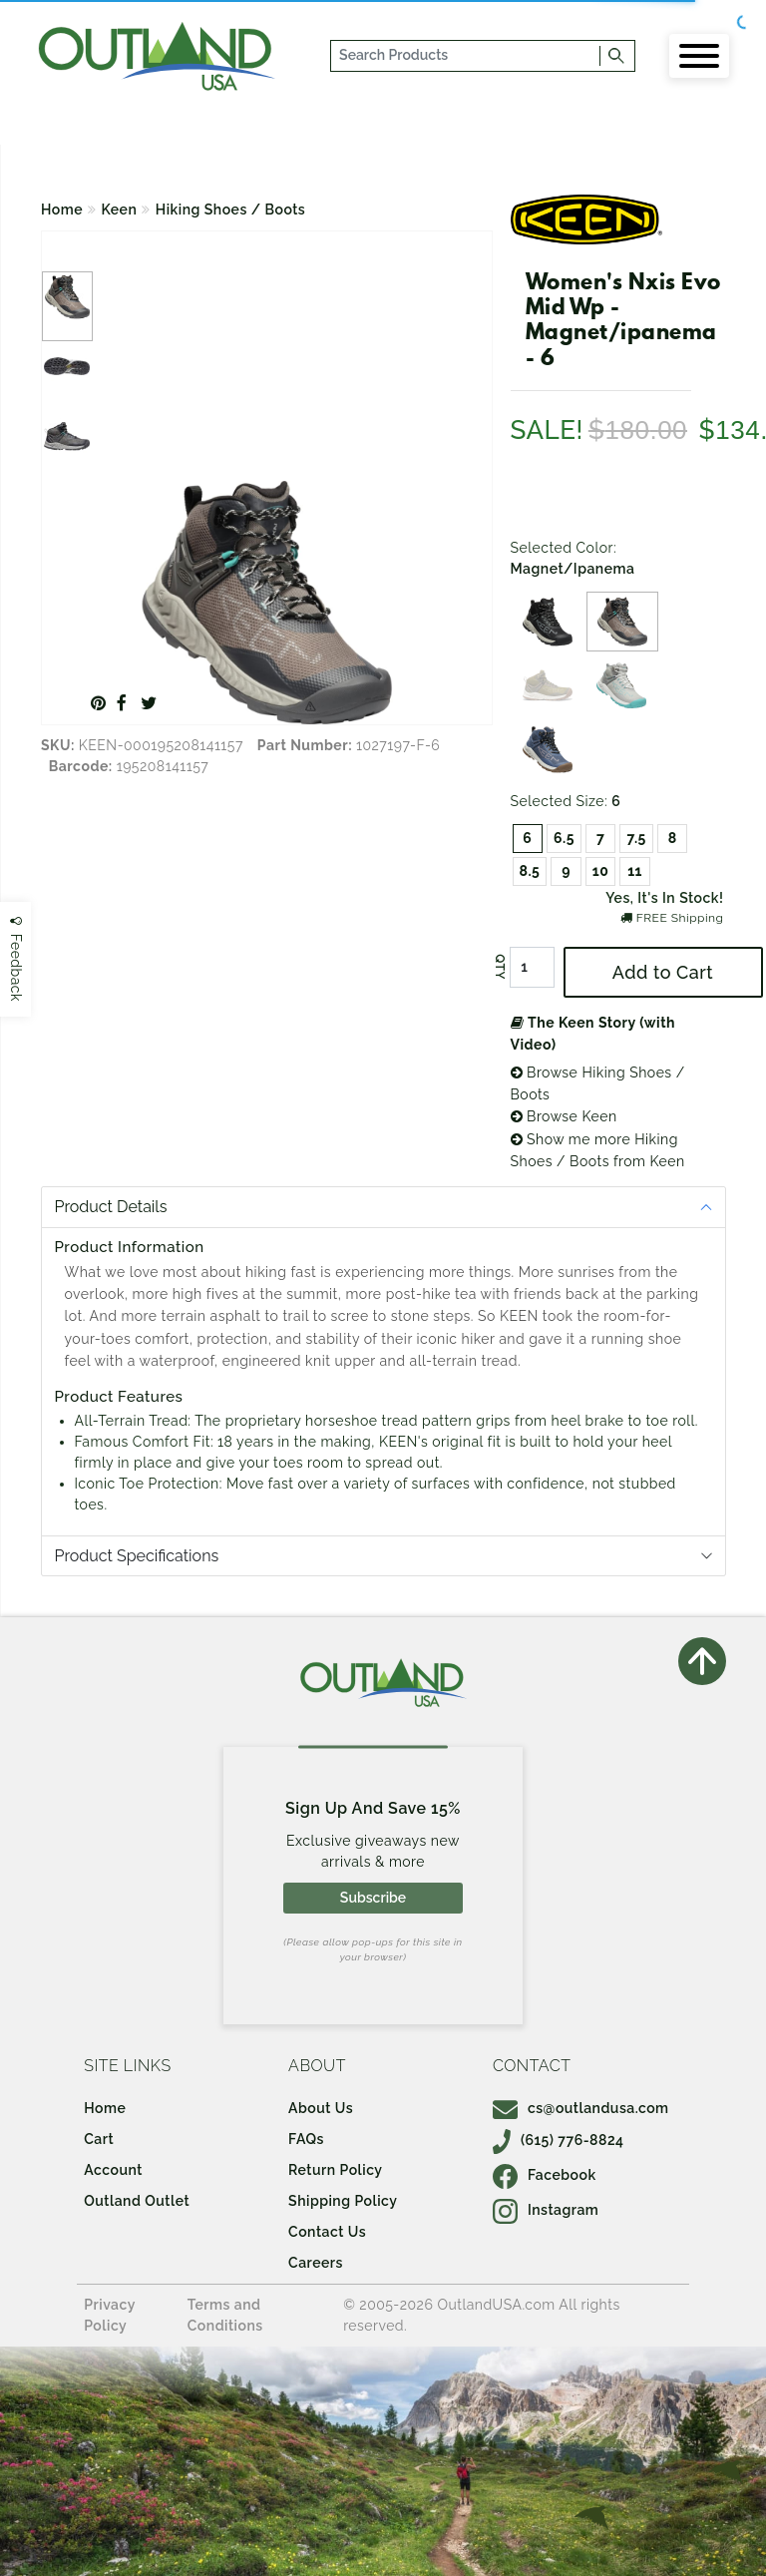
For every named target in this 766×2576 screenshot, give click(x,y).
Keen (120, 209)
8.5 (530, 871)
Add (662, 972)
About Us (320, 2108)
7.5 (636, 838)
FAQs (306, 2139)
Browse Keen (564, 1116)
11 (634, 871)
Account (113, 2170)
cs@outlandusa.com (581, 2108)
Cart (99, 2139)
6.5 (564, 838)
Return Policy (335, 2170)
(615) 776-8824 (558, 2140)
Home (62, 209)
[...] (466, 56)
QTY (499, 967)
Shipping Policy (342, 2201)
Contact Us (327, 2232)
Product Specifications (137, 1555)
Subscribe (373, 1898)
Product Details (111, 1206)
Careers (315, 2263)
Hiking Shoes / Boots (230, 209)
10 (600, 871)
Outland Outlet (137, 2201)
